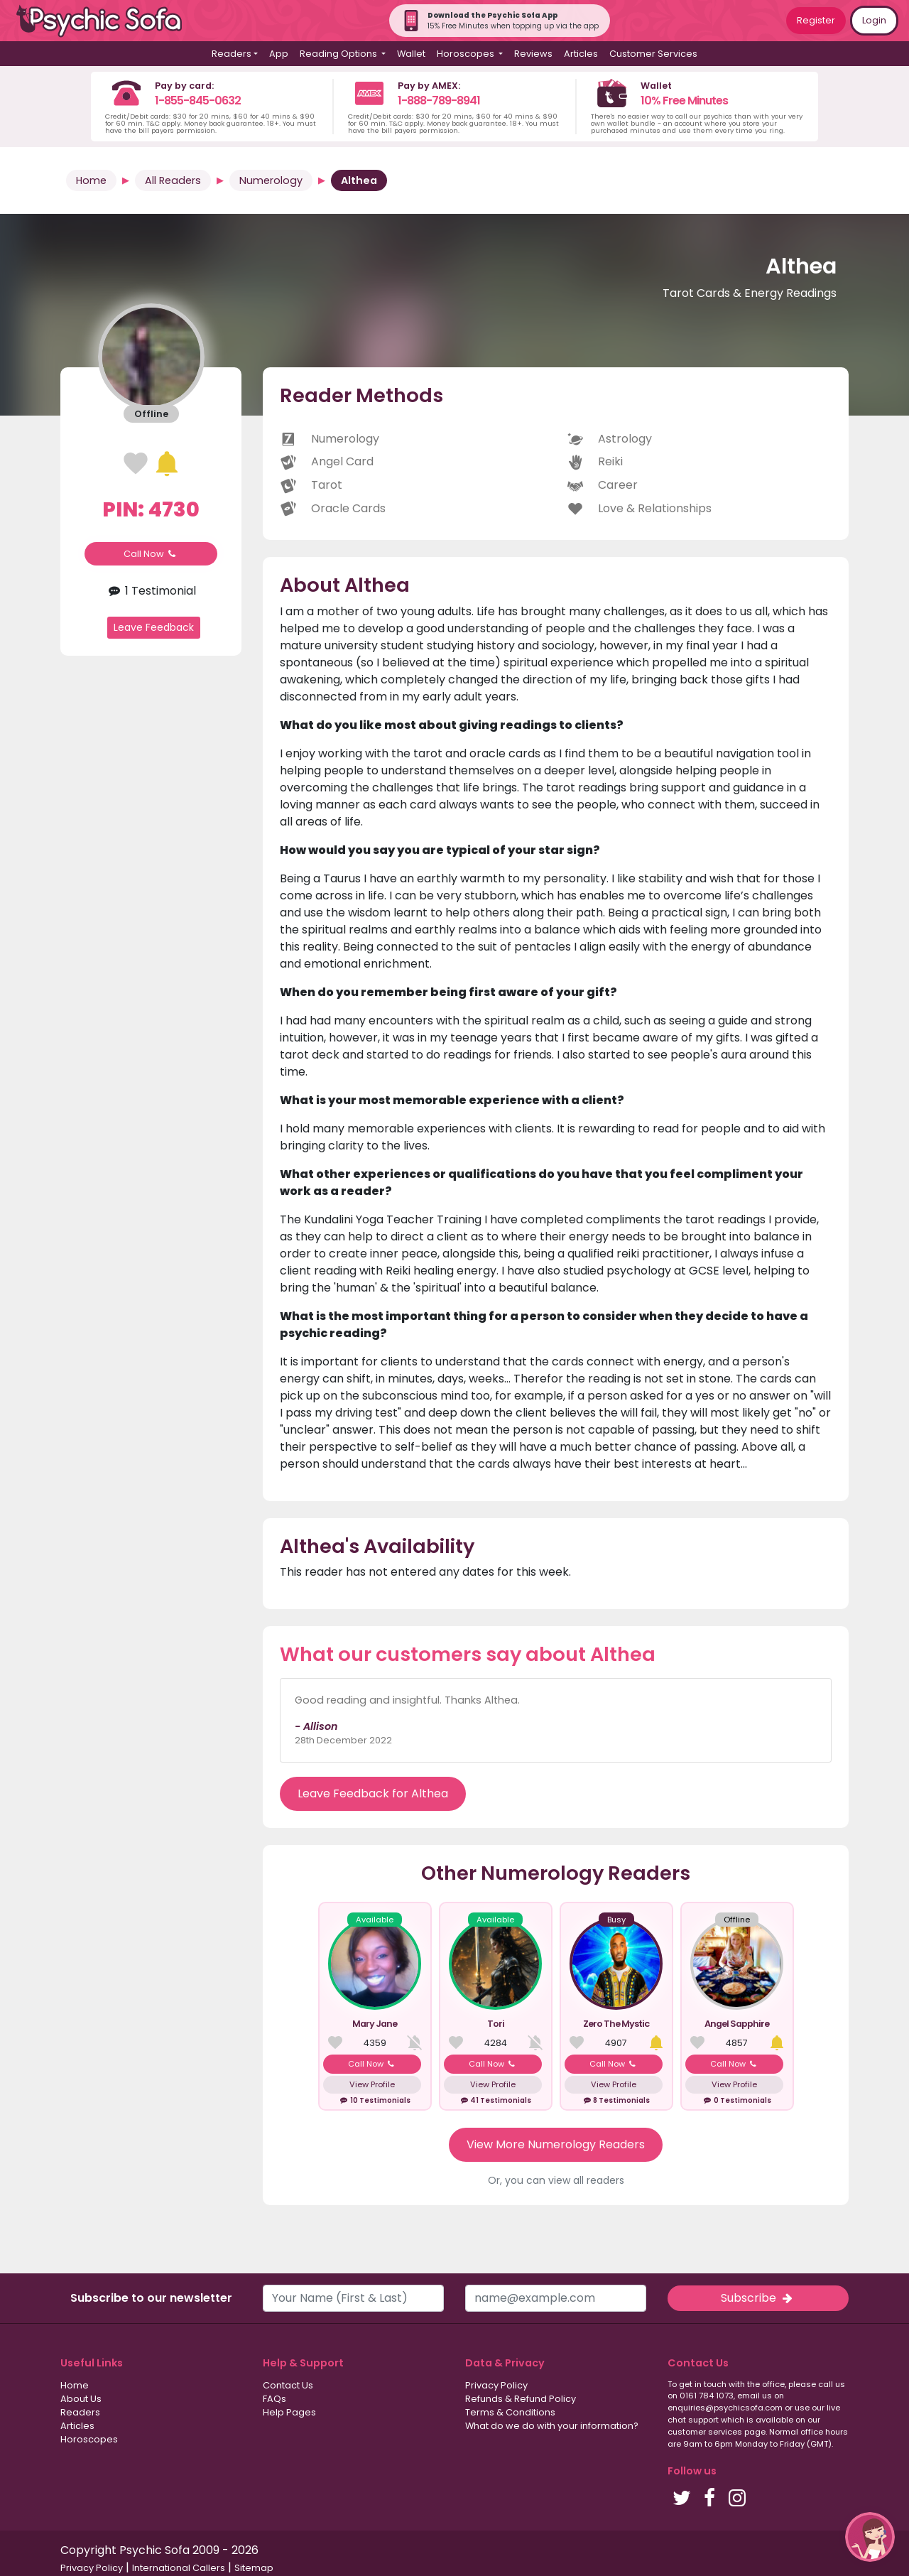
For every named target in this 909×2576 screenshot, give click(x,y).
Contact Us (288, 2385)
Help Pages (289, 2412)
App (278, 54)
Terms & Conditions (510, 2412)
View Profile (372, 2084)
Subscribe (758, 2298)
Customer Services (653, 54)
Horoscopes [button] (466, 54)
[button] (870, 2537)
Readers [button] (231, 54)
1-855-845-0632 (198, 100)
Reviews (533, 54)
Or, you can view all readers (556, 2180)
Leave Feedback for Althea (373, 1793)
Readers (80, 2412)
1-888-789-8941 (439, 100)
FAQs (274, 2399)
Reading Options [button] (339, 54)
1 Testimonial (150, 591)
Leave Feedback (154, 627)
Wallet (411, 54)
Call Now (151, 554)
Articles (581, 54)
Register (816, 20)
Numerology (271, 180)
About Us (81, 2399)
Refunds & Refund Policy (520, 2399)
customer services (705, 2431)
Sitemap (253, 2568)
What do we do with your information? (551, 2426)
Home (91, 180)
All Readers (173, 180)
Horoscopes (89, 2439)
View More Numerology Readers (556, 2144)
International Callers (178, 2568)
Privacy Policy (496, 2385)
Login (874, 20)
